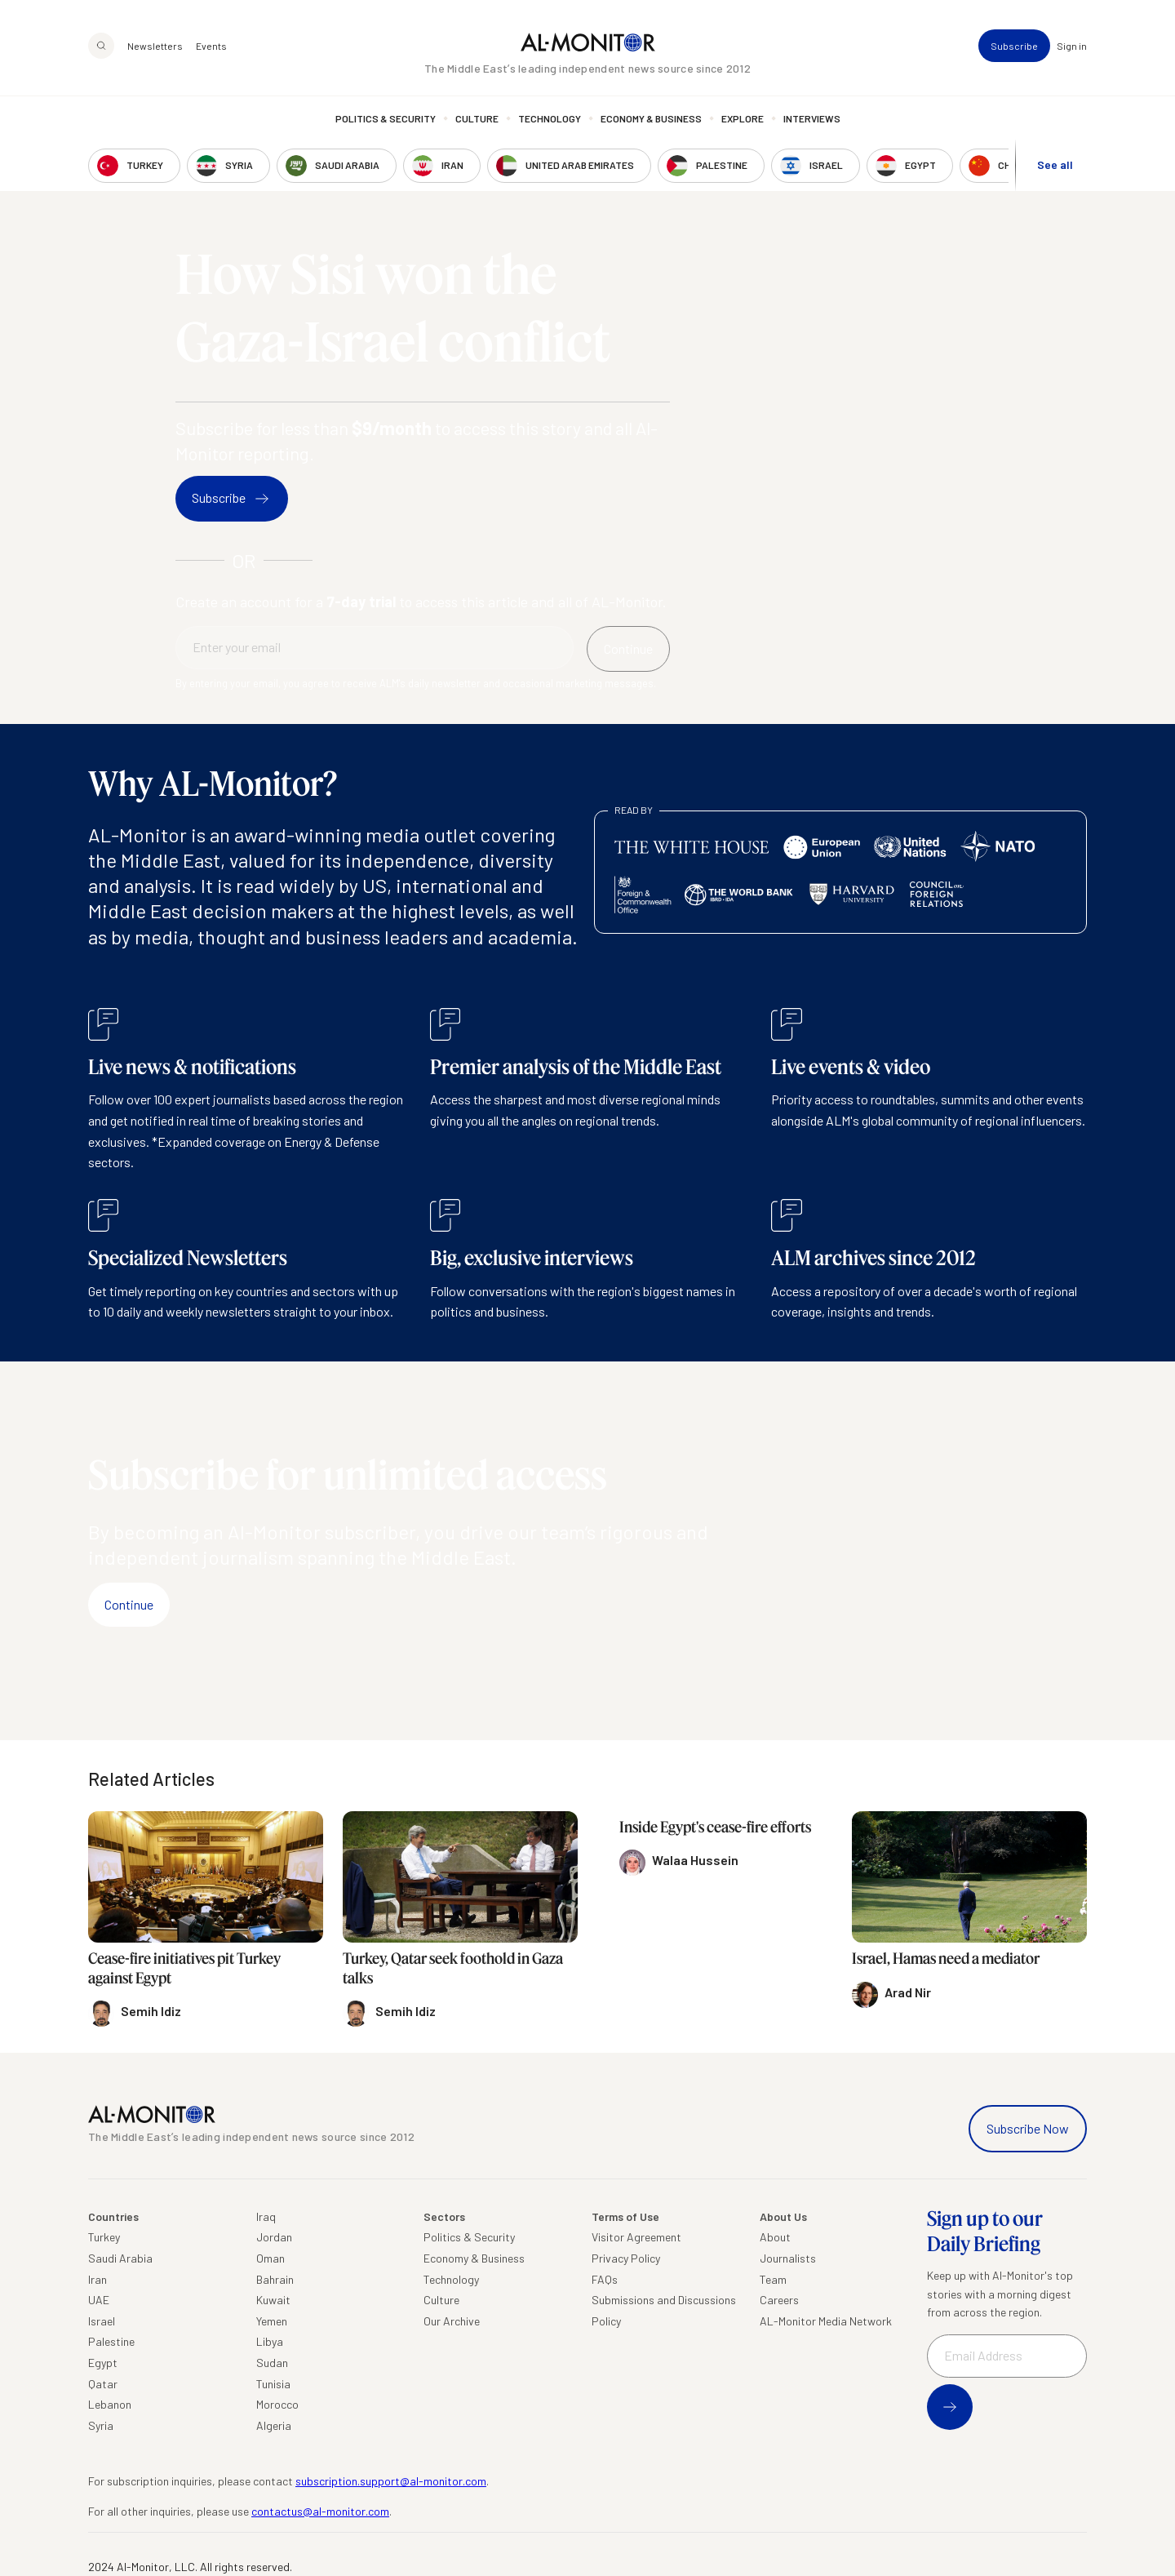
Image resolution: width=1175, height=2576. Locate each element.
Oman (270, 2258)
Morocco (277, 2404)
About (775, 2237)
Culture (477, 118)
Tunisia (273, 2384)
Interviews (811, 118)
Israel (101, 2321)
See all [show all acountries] (1055, 164)
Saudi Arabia (120, 2258)
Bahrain (275, 2279)
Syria (100, 2425)
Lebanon (109, 2404)
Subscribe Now (1028, 2128)
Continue (128, 1604)
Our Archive (451, 2321)
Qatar (103, 2384)
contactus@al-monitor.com (320, 2511)
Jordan (274, 2237)
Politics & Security (385, 118)
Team (773, 2279)
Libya (269, 2341)
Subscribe (1014, 45)
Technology (549, 118)
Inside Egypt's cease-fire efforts (715, 1827)
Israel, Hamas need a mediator (946, 1958)
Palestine (111, 2341)
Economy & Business (651, 118)
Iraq (266, 2216)
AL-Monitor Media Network (826, 2321)
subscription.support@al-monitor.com (390, 2481)
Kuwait (273, 2300)
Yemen (271, 2321)
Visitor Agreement (636, 2237)
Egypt (103, 2362)
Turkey (104, 2237)
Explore (742, 118)
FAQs (605, 2279)
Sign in (1072, 45)
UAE (98, 2300)
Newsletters (155, 45)
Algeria (273, 2425)
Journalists (788, 2258)
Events (211, 45)
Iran (97, 2279)
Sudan (272, 2362)
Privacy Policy (626, 2258)
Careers (779, 2300)
